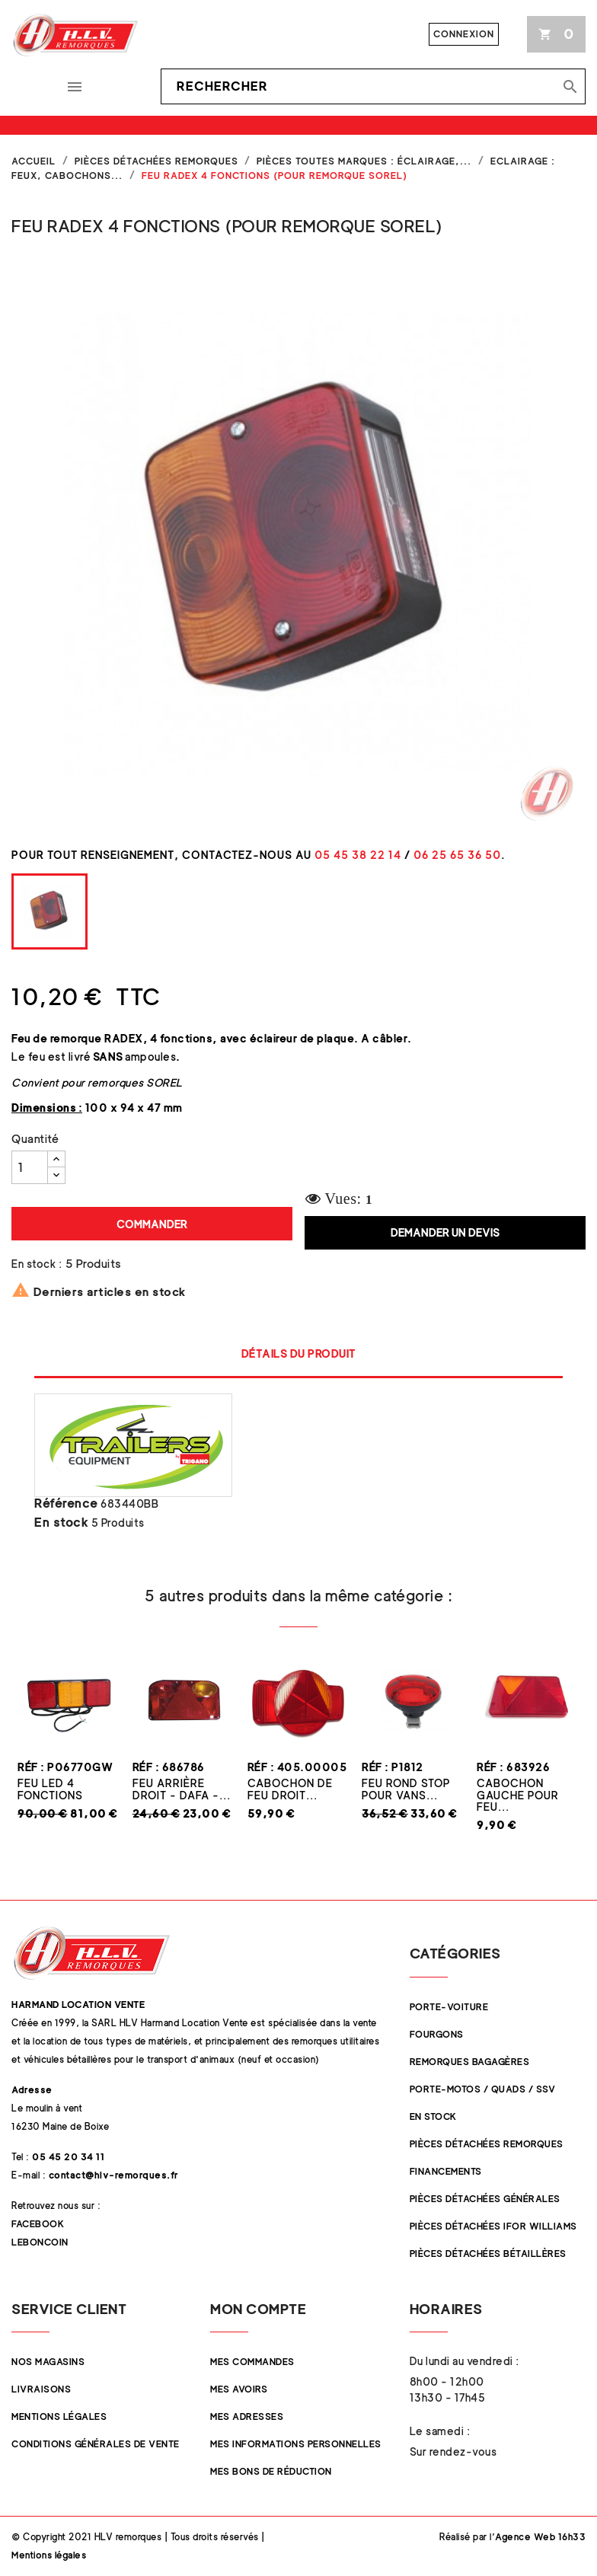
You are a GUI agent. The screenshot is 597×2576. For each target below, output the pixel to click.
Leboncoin (40, 2242)
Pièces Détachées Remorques (486, 2144)
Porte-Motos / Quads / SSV (483, 2089)
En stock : (36, 1263)
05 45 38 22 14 (357, 854)
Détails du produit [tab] (298, 1353)
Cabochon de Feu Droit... (290, 1788)
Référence (66, 1504)
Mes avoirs (238, 2389)
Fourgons (437, 2034)
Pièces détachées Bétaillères (488, 2253)
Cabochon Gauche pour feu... (518, 1794)
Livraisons (41, 2389)
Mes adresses (246, 2416)
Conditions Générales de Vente (95, 2444)
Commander (152, 1224)
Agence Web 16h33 (540, 2536)
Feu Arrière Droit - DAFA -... (181, 1788)
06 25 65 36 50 (457, 854)
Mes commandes (252, 2361)
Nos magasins (48, 2361)
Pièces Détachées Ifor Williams (493, 2226)
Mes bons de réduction (271, 2471)
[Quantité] (29, 1167)
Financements (446, 2171)
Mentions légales (59, 2416)
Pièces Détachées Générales (485, 2198)
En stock (61, 1523)
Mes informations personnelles (296, 2444)
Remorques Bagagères (470, 2061)
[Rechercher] (373, 87)
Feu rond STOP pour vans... (406, 1788)
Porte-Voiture (449, 2007)
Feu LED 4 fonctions (50, 1788)
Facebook (37, 2224)
